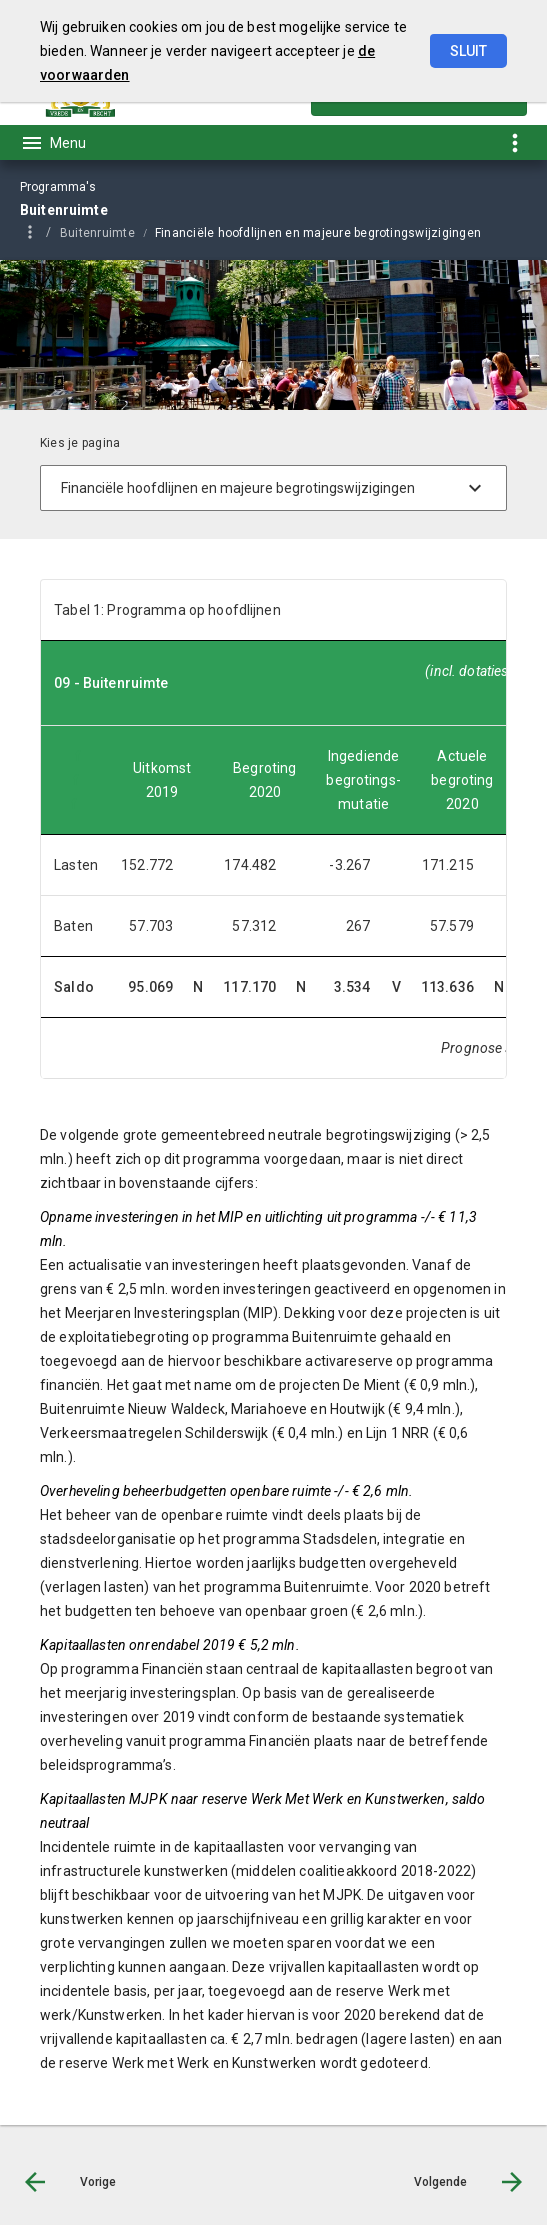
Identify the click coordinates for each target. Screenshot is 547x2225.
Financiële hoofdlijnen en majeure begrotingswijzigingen (318, 233)
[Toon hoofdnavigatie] (53, 143)
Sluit (468, 51)
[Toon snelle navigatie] (514, 142)
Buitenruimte (97, 233)
